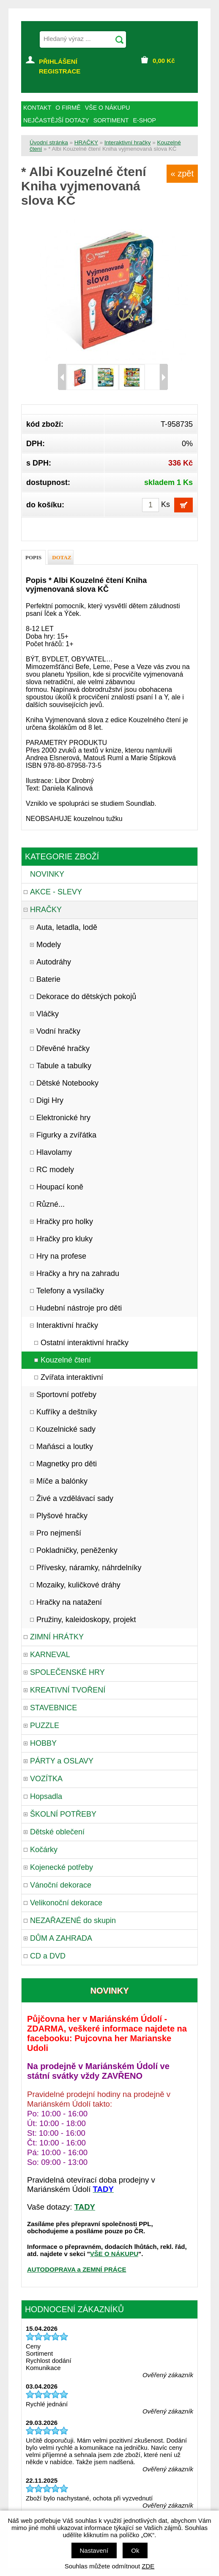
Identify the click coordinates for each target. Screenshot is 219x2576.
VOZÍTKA (46, 1778)
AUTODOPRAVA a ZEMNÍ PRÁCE (76, 2269)
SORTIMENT (111, 120)
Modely (48, 944)
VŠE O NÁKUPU (114, 2253)
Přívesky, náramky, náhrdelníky (88, 1567)
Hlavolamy (54, 1152)
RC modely (55, 1169)
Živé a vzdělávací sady (74, 1498)
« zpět (182, 173)
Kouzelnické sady (66, 1429)
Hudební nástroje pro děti (79, 1308)
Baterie (48, 979)
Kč (164, 60)
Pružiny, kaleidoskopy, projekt (86, 1619)
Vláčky (47, 1014)
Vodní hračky (58, 1031)
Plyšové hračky (62, 1515)
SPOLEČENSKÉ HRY (67, 1672)
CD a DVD (48, 1956)
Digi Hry (49, 1100)
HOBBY (43, 1743)
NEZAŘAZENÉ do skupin (73, 1920)
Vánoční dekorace (60, 1885)
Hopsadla (46, 1796)
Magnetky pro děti (66, 1464)
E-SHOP (144, 120)
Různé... (50, 1204)
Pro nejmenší (58, 1533)
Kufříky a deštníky (66, 1412)
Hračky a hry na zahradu (77, 1273)
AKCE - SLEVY (56, 892)
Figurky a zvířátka (66, 1135)
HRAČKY (86, 142)
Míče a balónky (62, 1481)
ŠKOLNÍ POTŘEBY (63, 1814)
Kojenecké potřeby (61, 1867)
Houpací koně (59, 1187)
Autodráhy (53, 962)
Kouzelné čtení (66, 1360)
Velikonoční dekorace (66, 1903)
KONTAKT (37, 107)
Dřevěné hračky (63, 1048)
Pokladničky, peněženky (77, 1550)
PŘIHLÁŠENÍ (58, 61)
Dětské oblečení (57, 1832)
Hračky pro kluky (64, 1239)
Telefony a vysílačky (70, 1291)
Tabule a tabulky (63, 1066)
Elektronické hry (63, 1117)
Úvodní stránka (49, 142)
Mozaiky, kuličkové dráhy (78, 1585)
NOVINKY (47, 874)
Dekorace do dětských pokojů (86, 996)
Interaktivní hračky (127, 142)
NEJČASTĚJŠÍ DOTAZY (56, 120)
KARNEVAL (50, 1654)
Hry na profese (61, 1256)
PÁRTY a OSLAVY (61, 1761)
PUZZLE (44, 1725)
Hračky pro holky (64, 1221)
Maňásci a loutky (64, 1446)
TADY (84, 2206)
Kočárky (43, 1849)
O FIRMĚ (67, 107)
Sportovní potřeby (66, 1394)
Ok (135, 2550)
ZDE (148, 2566)
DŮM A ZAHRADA (61, 1938)
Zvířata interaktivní (72, 1377)
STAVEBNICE (53, 1708)
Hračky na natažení (69, 1602)
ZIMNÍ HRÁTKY (57, 1637)
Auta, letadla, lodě (66, 927)
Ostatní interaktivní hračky (85, 1342)
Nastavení (94, 2550)
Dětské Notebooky (67, 1083)
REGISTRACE (59, 71)
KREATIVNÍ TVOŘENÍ (67, 1690)
